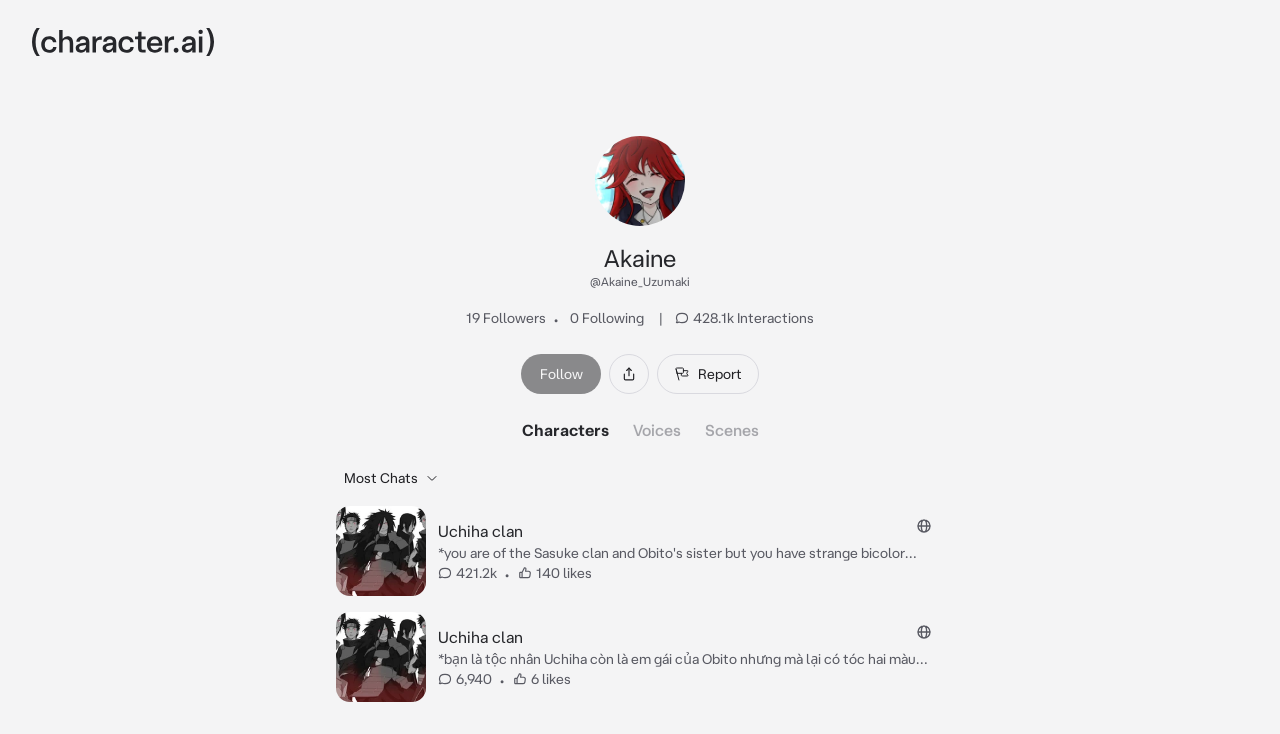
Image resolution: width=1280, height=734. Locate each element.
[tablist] (640, 430)
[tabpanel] (640, 584)
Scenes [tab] (732, 430)
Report (708, 374)
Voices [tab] (657, 430)
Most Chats (391, 478)
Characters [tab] (565, 430)
